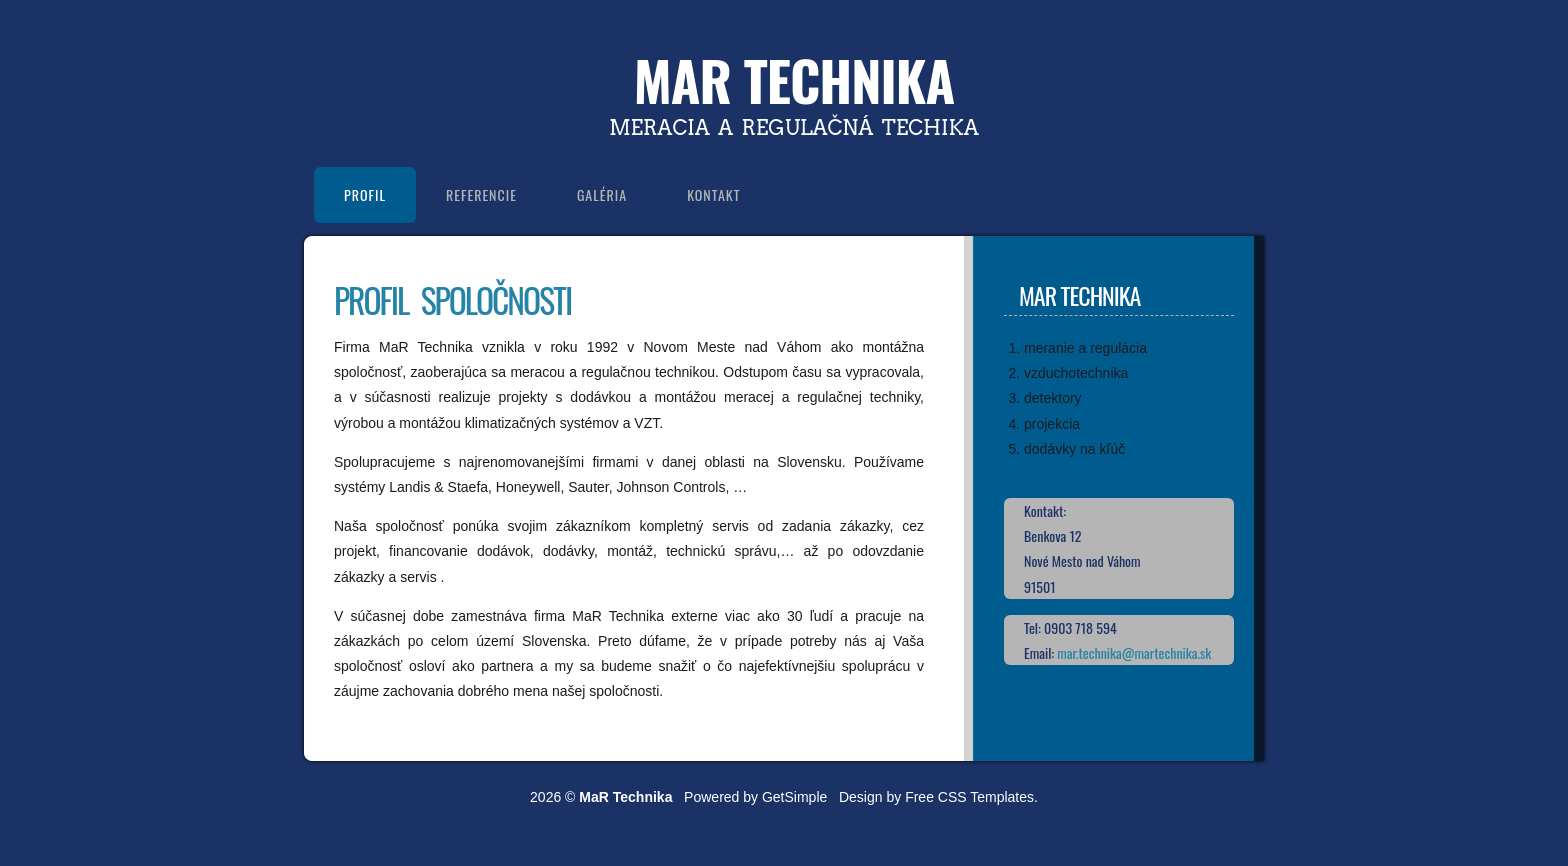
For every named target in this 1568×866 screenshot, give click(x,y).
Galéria (602, 194)
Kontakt (713, 194)
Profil (365, 194)
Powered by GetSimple (755, 797)
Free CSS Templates (969, 797)
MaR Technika (794, 80)
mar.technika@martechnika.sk (1134, 652)
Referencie (481, 194)
